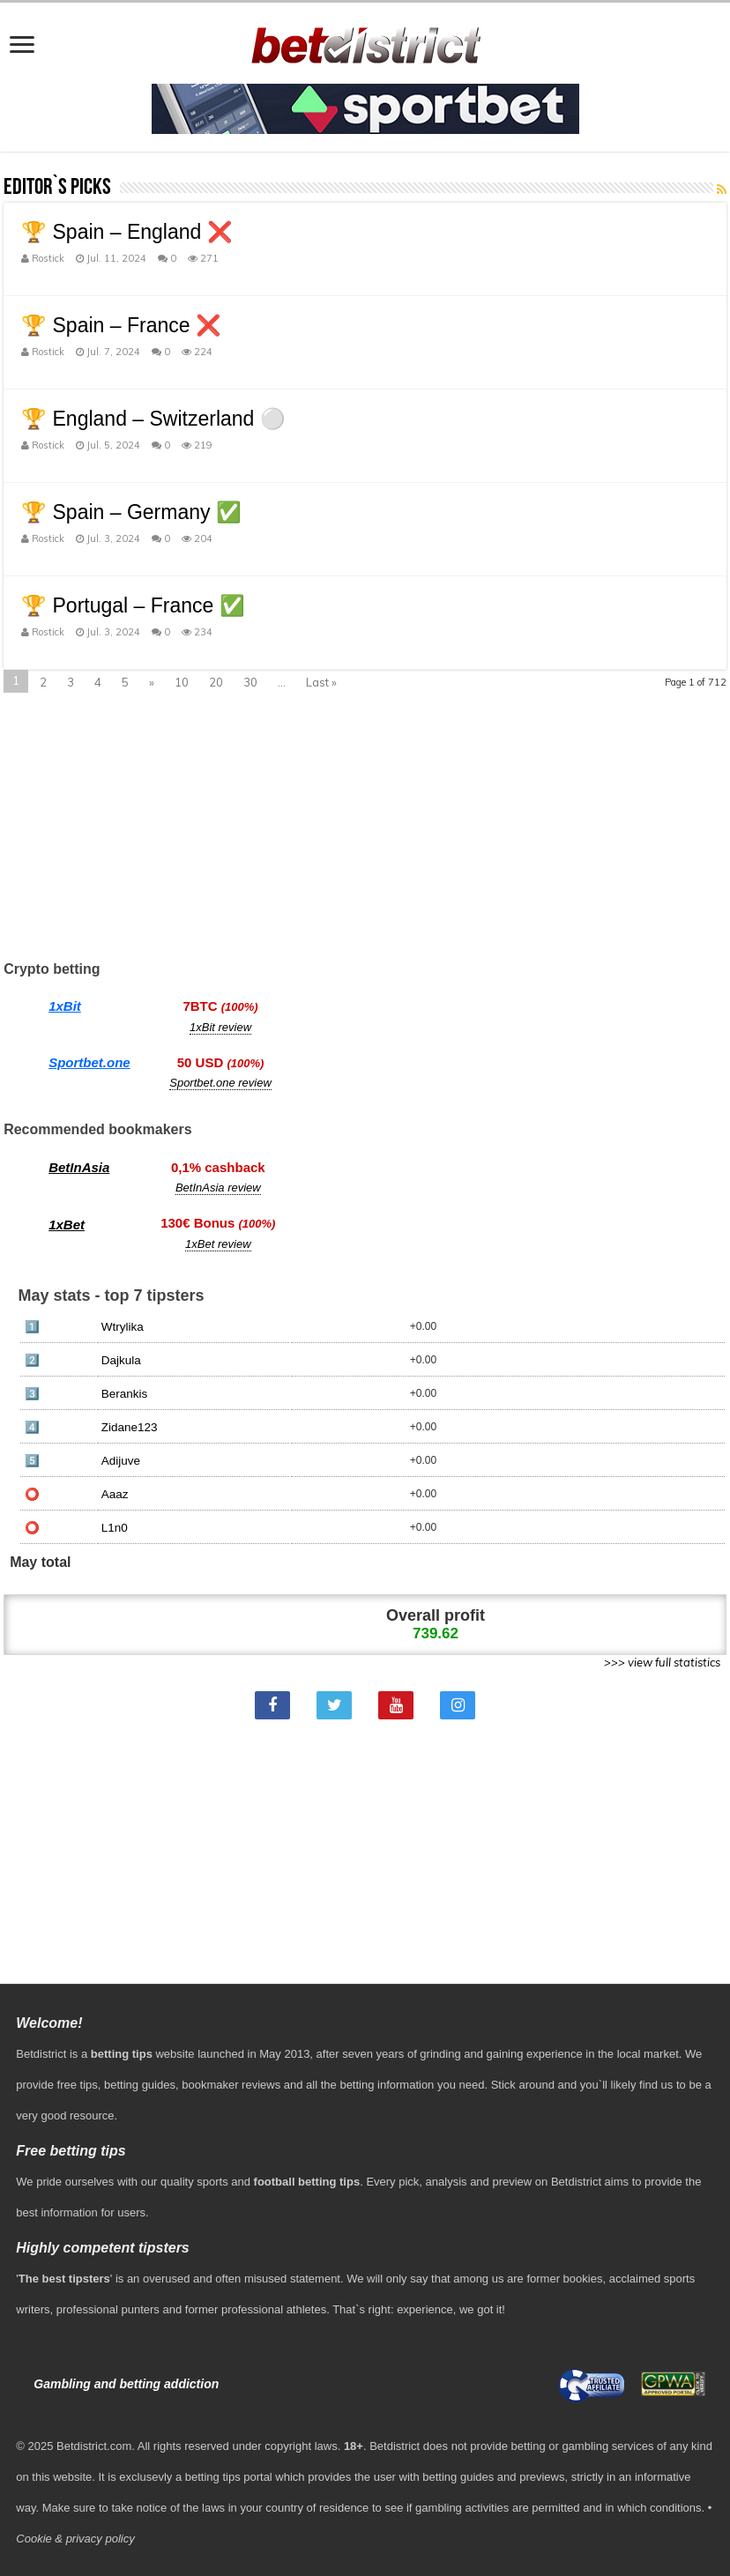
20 (216, 682)
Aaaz (115, 1494)
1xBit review (220, 1027)
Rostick (48, 258)
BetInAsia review (218, 1187)
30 (250, 682)
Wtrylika (122, 1326)
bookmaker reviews (231, 2084)
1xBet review (217, 1244)
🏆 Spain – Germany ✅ (131, 512)
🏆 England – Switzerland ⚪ (153, 418)
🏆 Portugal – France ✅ (133, 605)
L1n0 (114, 1527)
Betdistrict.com (93, 2446)
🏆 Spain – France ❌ (121, 325)
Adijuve (120, 1460)
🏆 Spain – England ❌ (127, 231)
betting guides (139, 2084)
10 (182, 682)
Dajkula (121, 1360)
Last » (321, 682)
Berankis (124, 1393)
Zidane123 (129, 1427)
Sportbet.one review (220, 1082)
